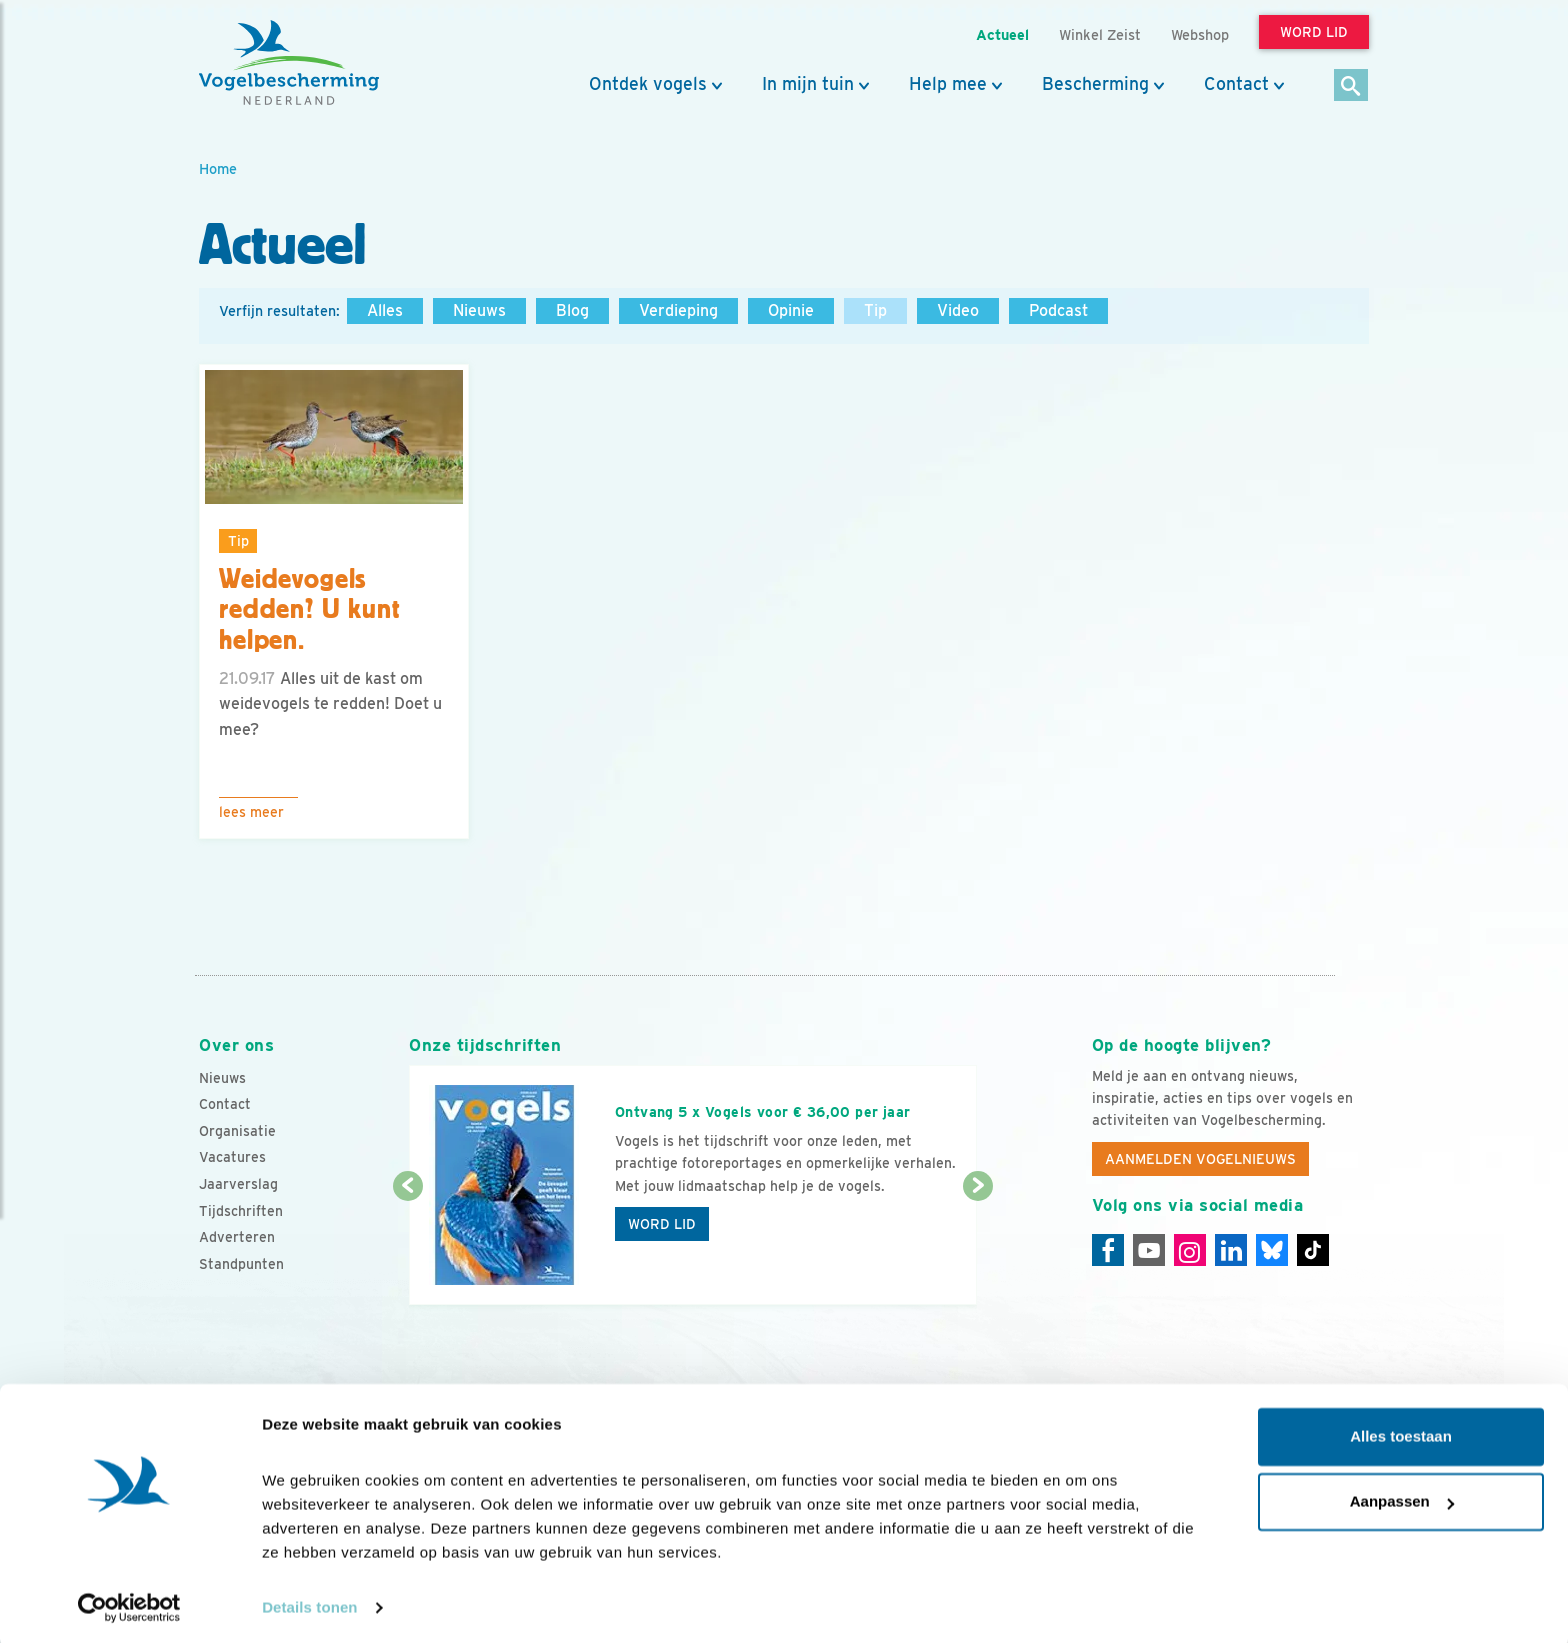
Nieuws (479, 310)
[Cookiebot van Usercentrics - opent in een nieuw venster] (129, 1604)
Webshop (1200, 34)
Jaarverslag (238, 1184)
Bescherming (1095, 84)
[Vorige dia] (407, 1247)
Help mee (948, 84)
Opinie (791, 310)
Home (218, 168)
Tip (875, 310)
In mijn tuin (808, 84)
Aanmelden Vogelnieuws (1200, 1159)
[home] (289, 63)
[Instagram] (1190, 1250)
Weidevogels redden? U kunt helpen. (310, 610)
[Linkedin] (1231, 1250)
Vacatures (232, 1157)
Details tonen (309, 1603)
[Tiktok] (1313, 1250)
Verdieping (678, 310)
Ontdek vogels (648, 84)
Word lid (662, 1224)
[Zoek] (1351, 86)
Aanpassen (1402, 1497)
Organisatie (237, 1131)
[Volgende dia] (977, 1247)
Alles (385, 310)
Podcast (1058, 310)
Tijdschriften (241, 1211)
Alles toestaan (1401, 1432)
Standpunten (241, 1264)
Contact (1236, 84)
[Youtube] (1149, 1250)
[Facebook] (1108, 1250)
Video (958, 310)
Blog (572, 310)
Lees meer (251, 812)
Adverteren (237, 1237)
